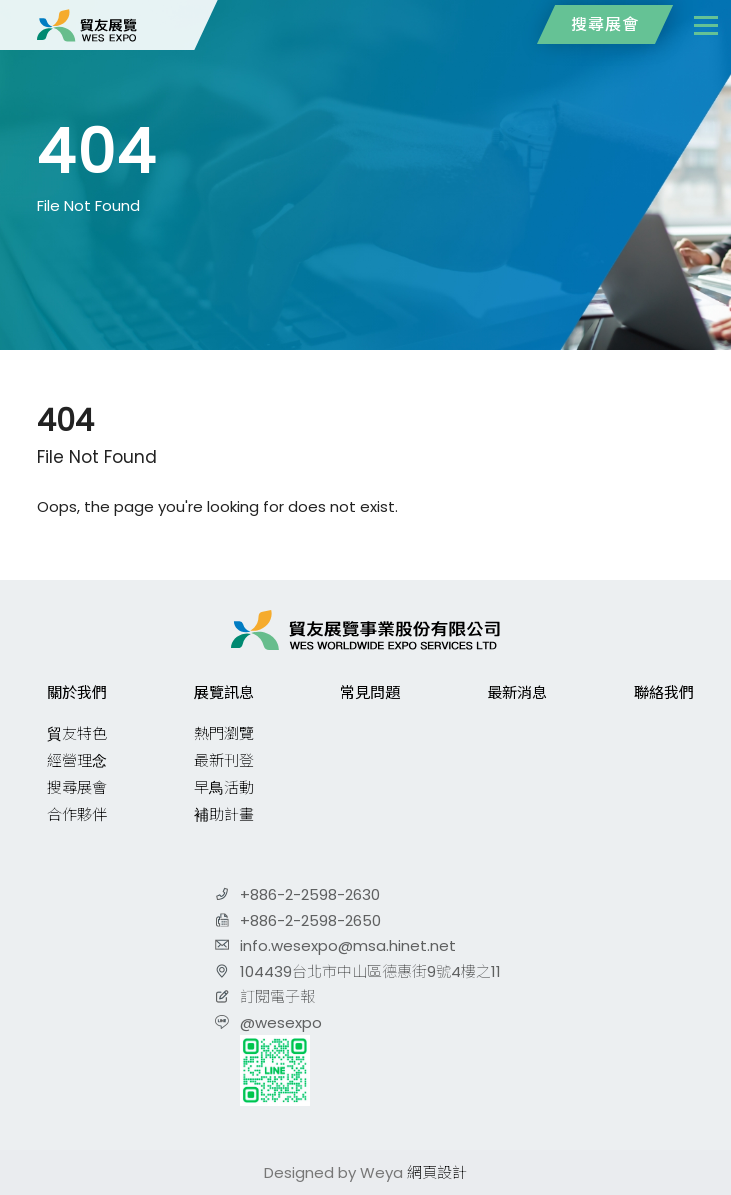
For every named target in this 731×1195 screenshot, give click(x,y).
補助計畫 (224, 814)
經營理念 (77, 760)
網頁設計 (437, 1172)
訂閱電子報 (277, 996)
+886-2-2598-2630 (310, 894)
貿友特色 (77, 733)
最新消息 (517, 692)
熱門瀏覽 (224, 733)
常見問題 (370, 692)
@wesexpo (281, 1022)
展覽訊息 (224, 692)
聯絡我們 (664, 692)
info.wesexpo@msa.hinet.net (348, 945)
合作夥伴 (77, 814)
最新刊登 (224, 760)
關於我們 (77, 692)
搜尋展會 (605, 24)
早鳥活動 (224, 787)
